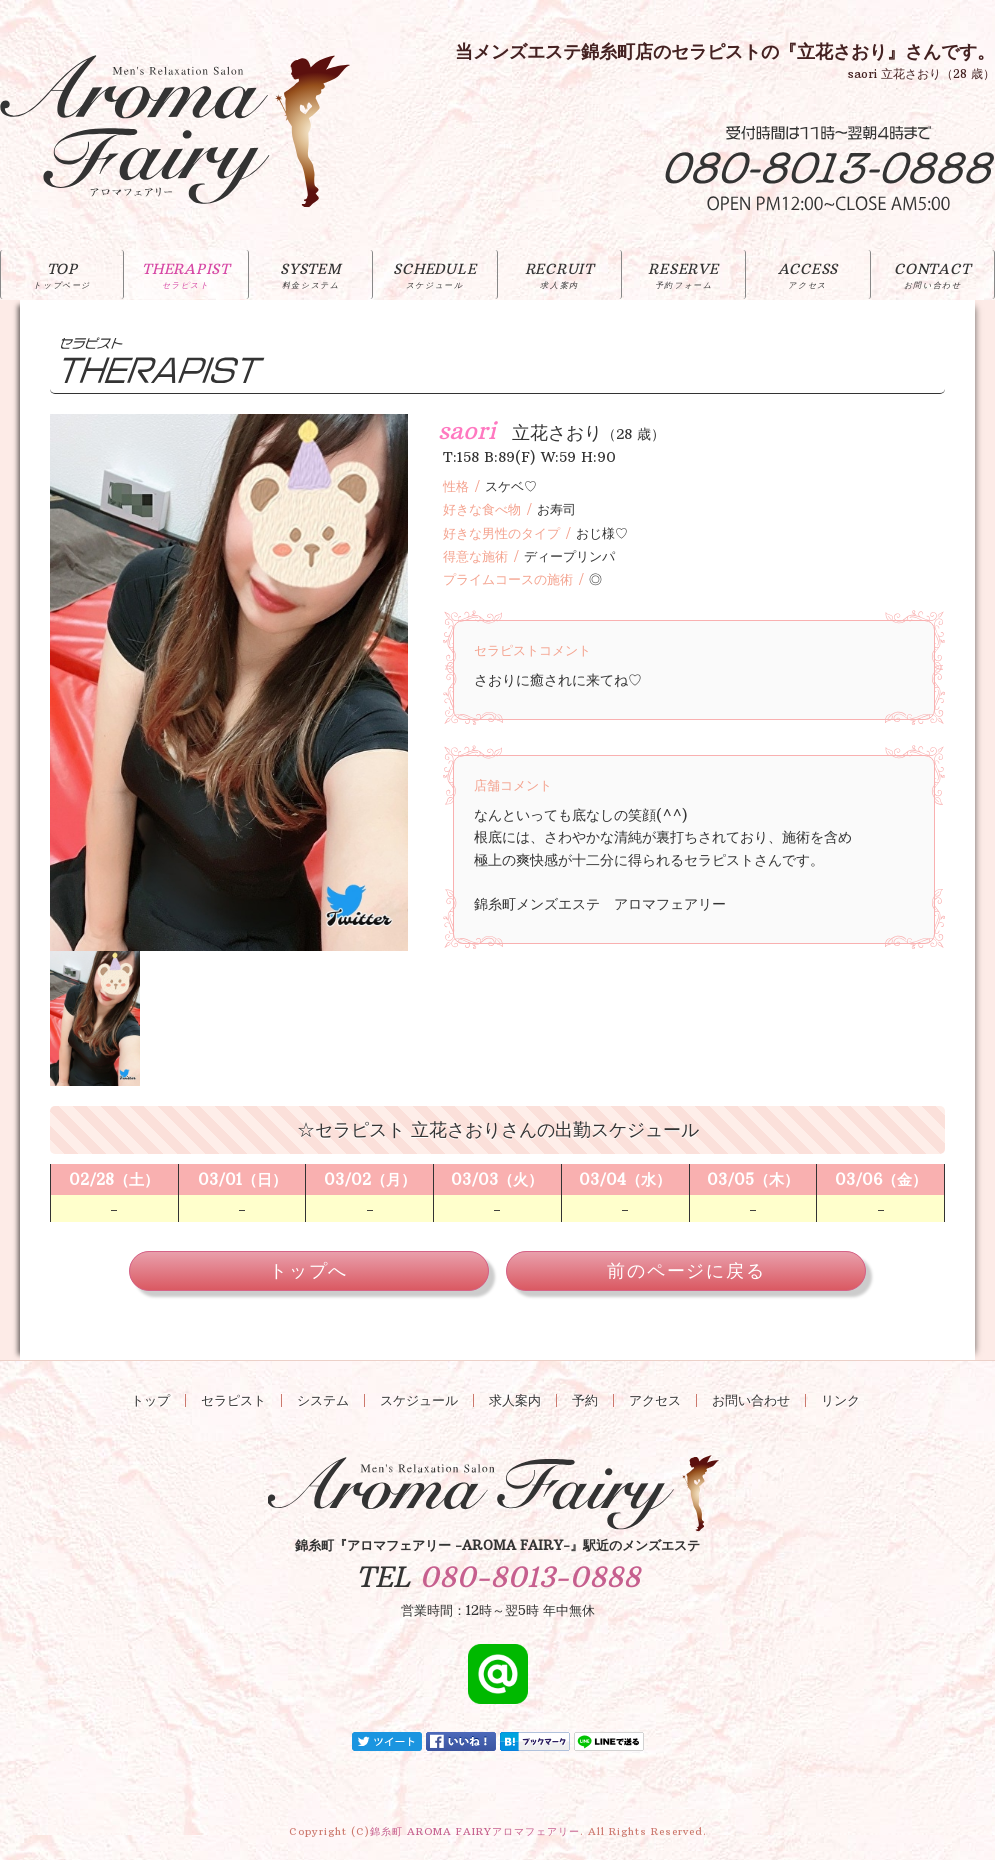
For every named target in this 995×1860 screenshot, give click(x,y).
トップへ (308, 1270)
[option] (229, 682)
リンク (840, 1400)
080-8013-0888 (529, 1577)
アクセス (655, 1400)
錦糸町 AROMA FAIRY (475, 1831)
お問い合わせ (751, 1400)
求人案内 (515, 1400)
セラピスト (233, 1400)
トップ (150, 1400)
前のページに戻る (686, 1270)
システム (323, 1400)
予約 (585, 1400)
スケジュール (419, 1400)
